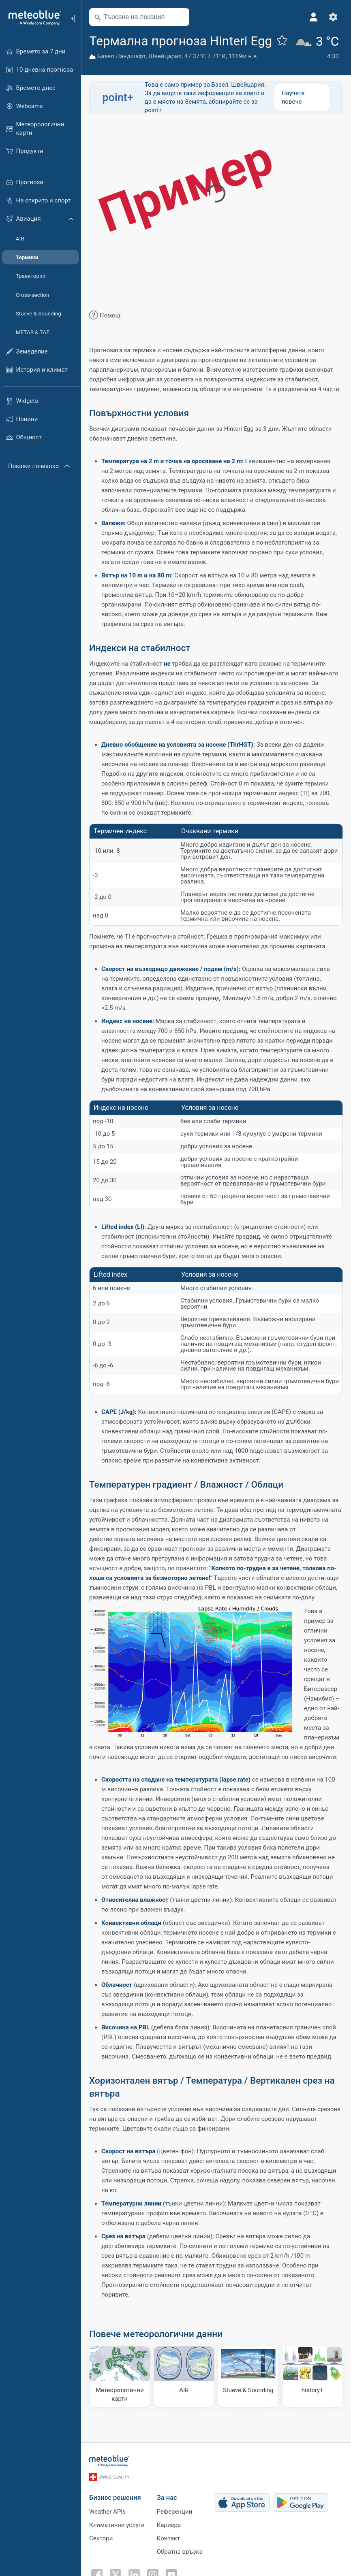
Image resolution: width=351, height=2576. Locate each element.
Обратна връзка (180, 2551)
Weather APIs (107, 2511)
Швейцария (165, 56)
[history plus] (313, 2376)
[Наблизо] (179, 17)
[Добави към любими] (282, 40)
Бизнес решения (115, 2497)
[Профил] (313, 17)
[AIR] (184, 2376)
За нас (167, 2497)
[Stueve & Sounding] (248, 2376)
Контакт (168, 2538)
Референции (174, 2511)
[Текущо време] (319, 47)
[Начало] (32, 18)
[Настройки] (333, 17)
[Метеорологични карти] (120, 2376)
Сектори (101, 2538)
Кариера (169, 2525)
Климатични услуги (117, 2525)
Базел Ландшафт (121, 56)
